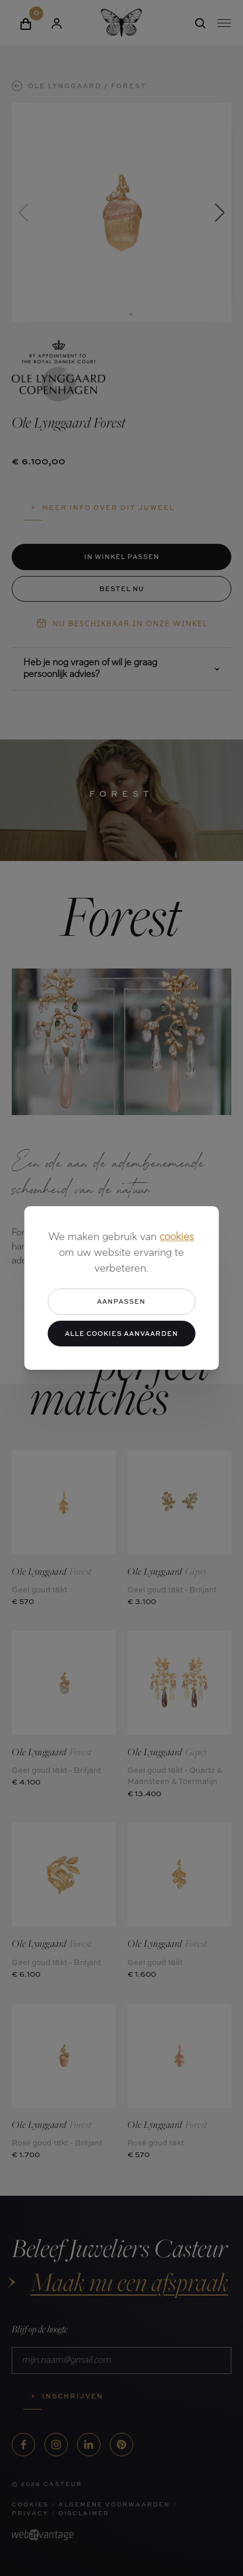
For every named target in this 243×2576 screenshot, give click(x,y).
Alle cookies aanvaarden (121, 1333)
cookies (176, 1237)
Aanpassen (121, 1301)
